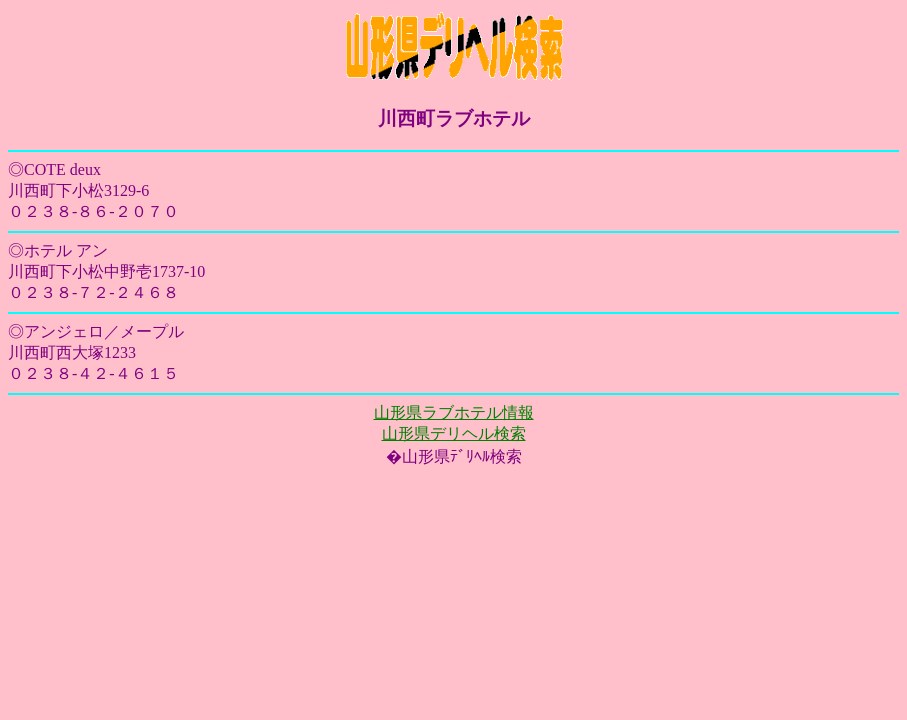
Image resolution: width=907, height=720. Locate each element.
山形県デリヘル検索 (454, 433)
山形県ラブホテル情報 (454, 412)
